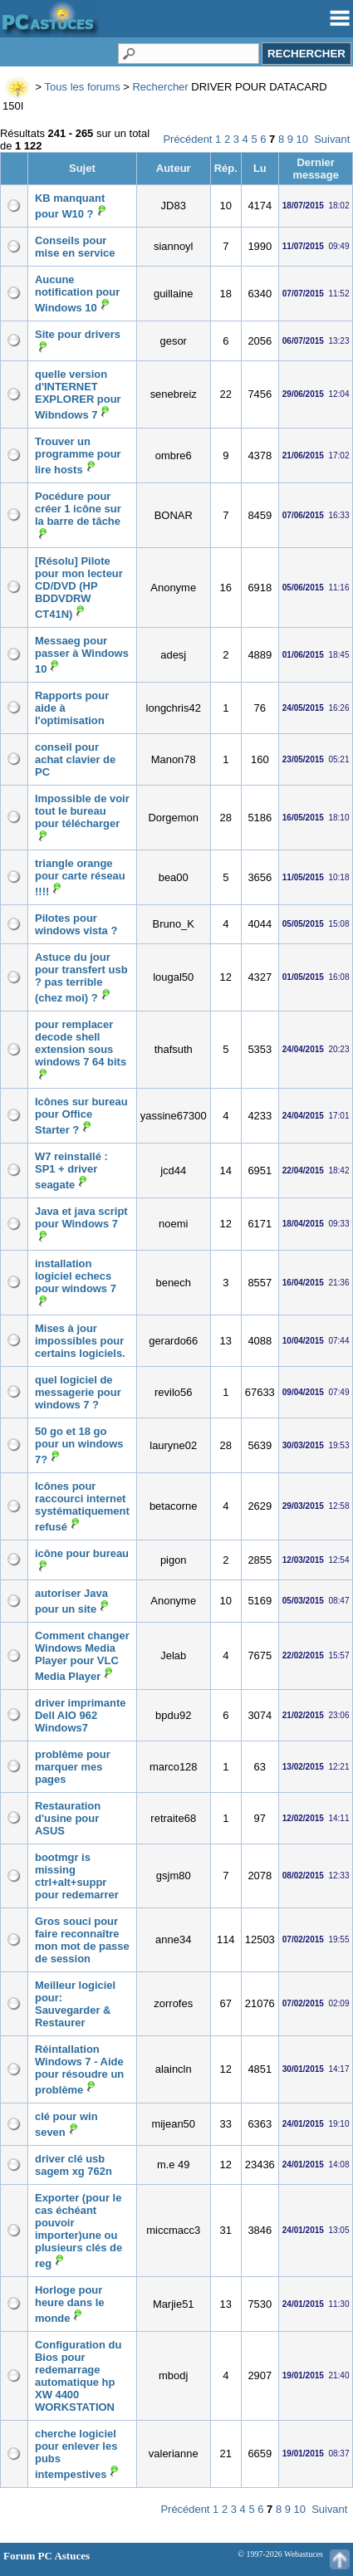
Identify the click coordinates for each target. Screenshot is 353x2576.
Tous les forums (82, 87)
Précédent (187, 139)
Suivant (332, 139)
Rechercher (160, 87)
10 (302, 139)
